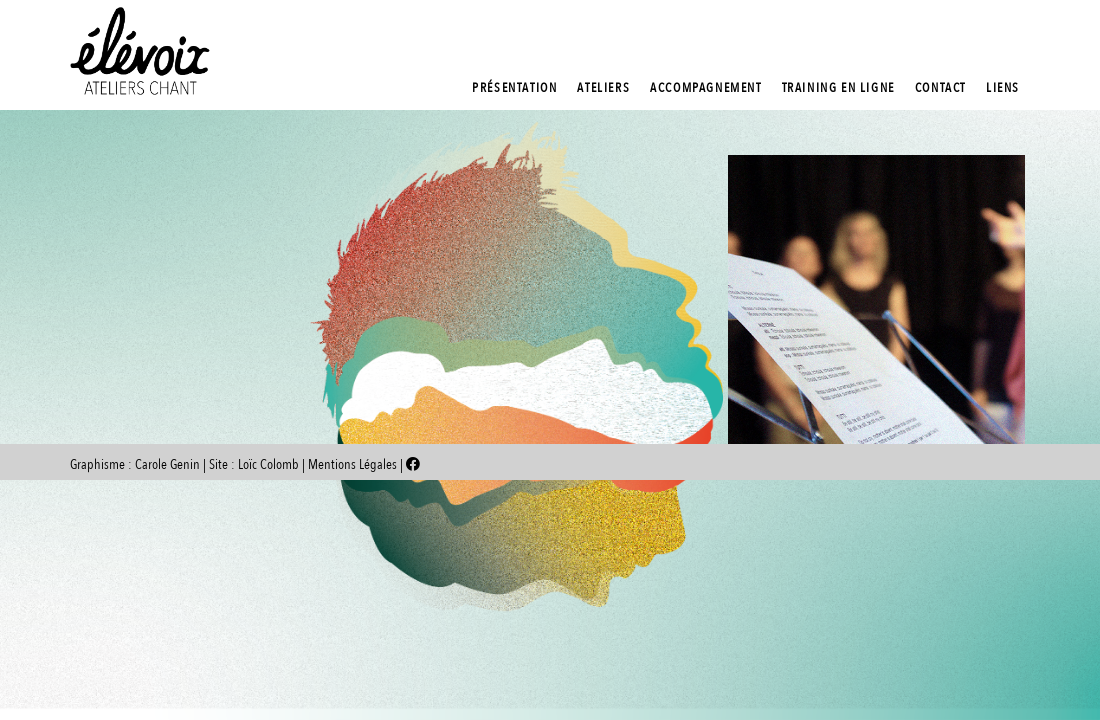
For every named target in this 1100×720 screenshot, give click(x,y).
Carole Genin (167, 464)
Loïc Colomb (268, 464)
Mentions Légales (354, 464)
